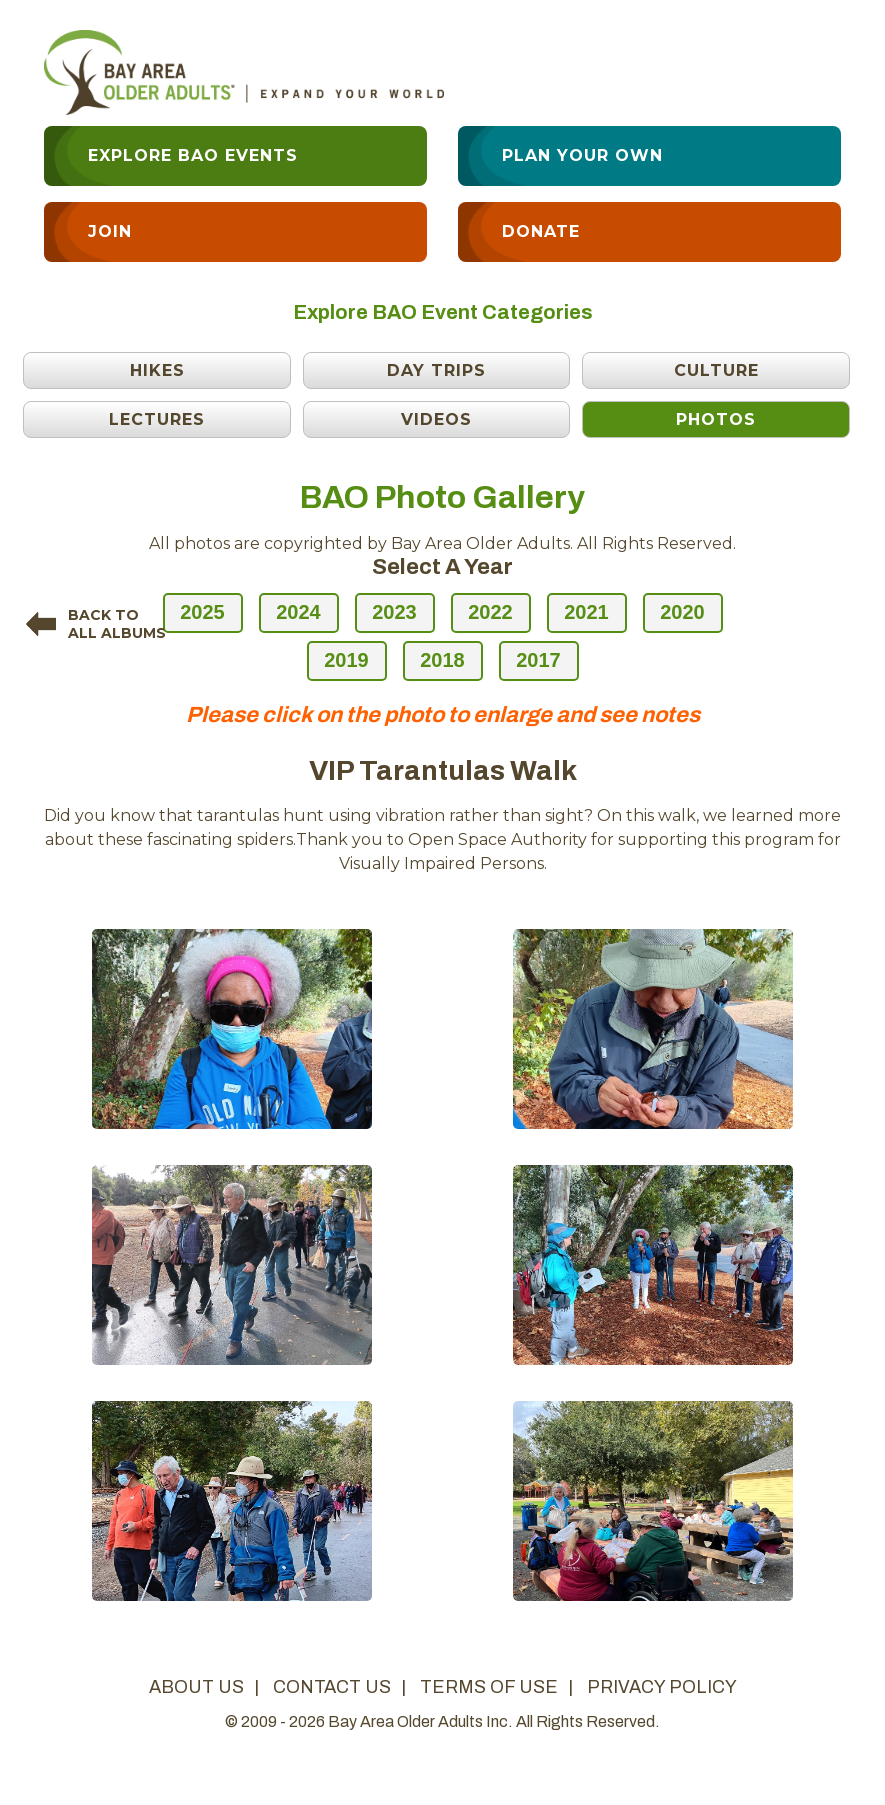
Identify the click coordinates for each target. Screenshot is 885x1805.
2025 (202, 612)
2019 (346, 660)
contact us (332, 1687)
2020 (682, 612)
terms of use (489, 1687)
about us (196, 1687)
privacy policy (662, 1687)
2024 (298, 612)
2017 (538, 660)
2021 (586, 612)
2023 (394, 612)
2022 (490, 612)
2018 (442, 660)
